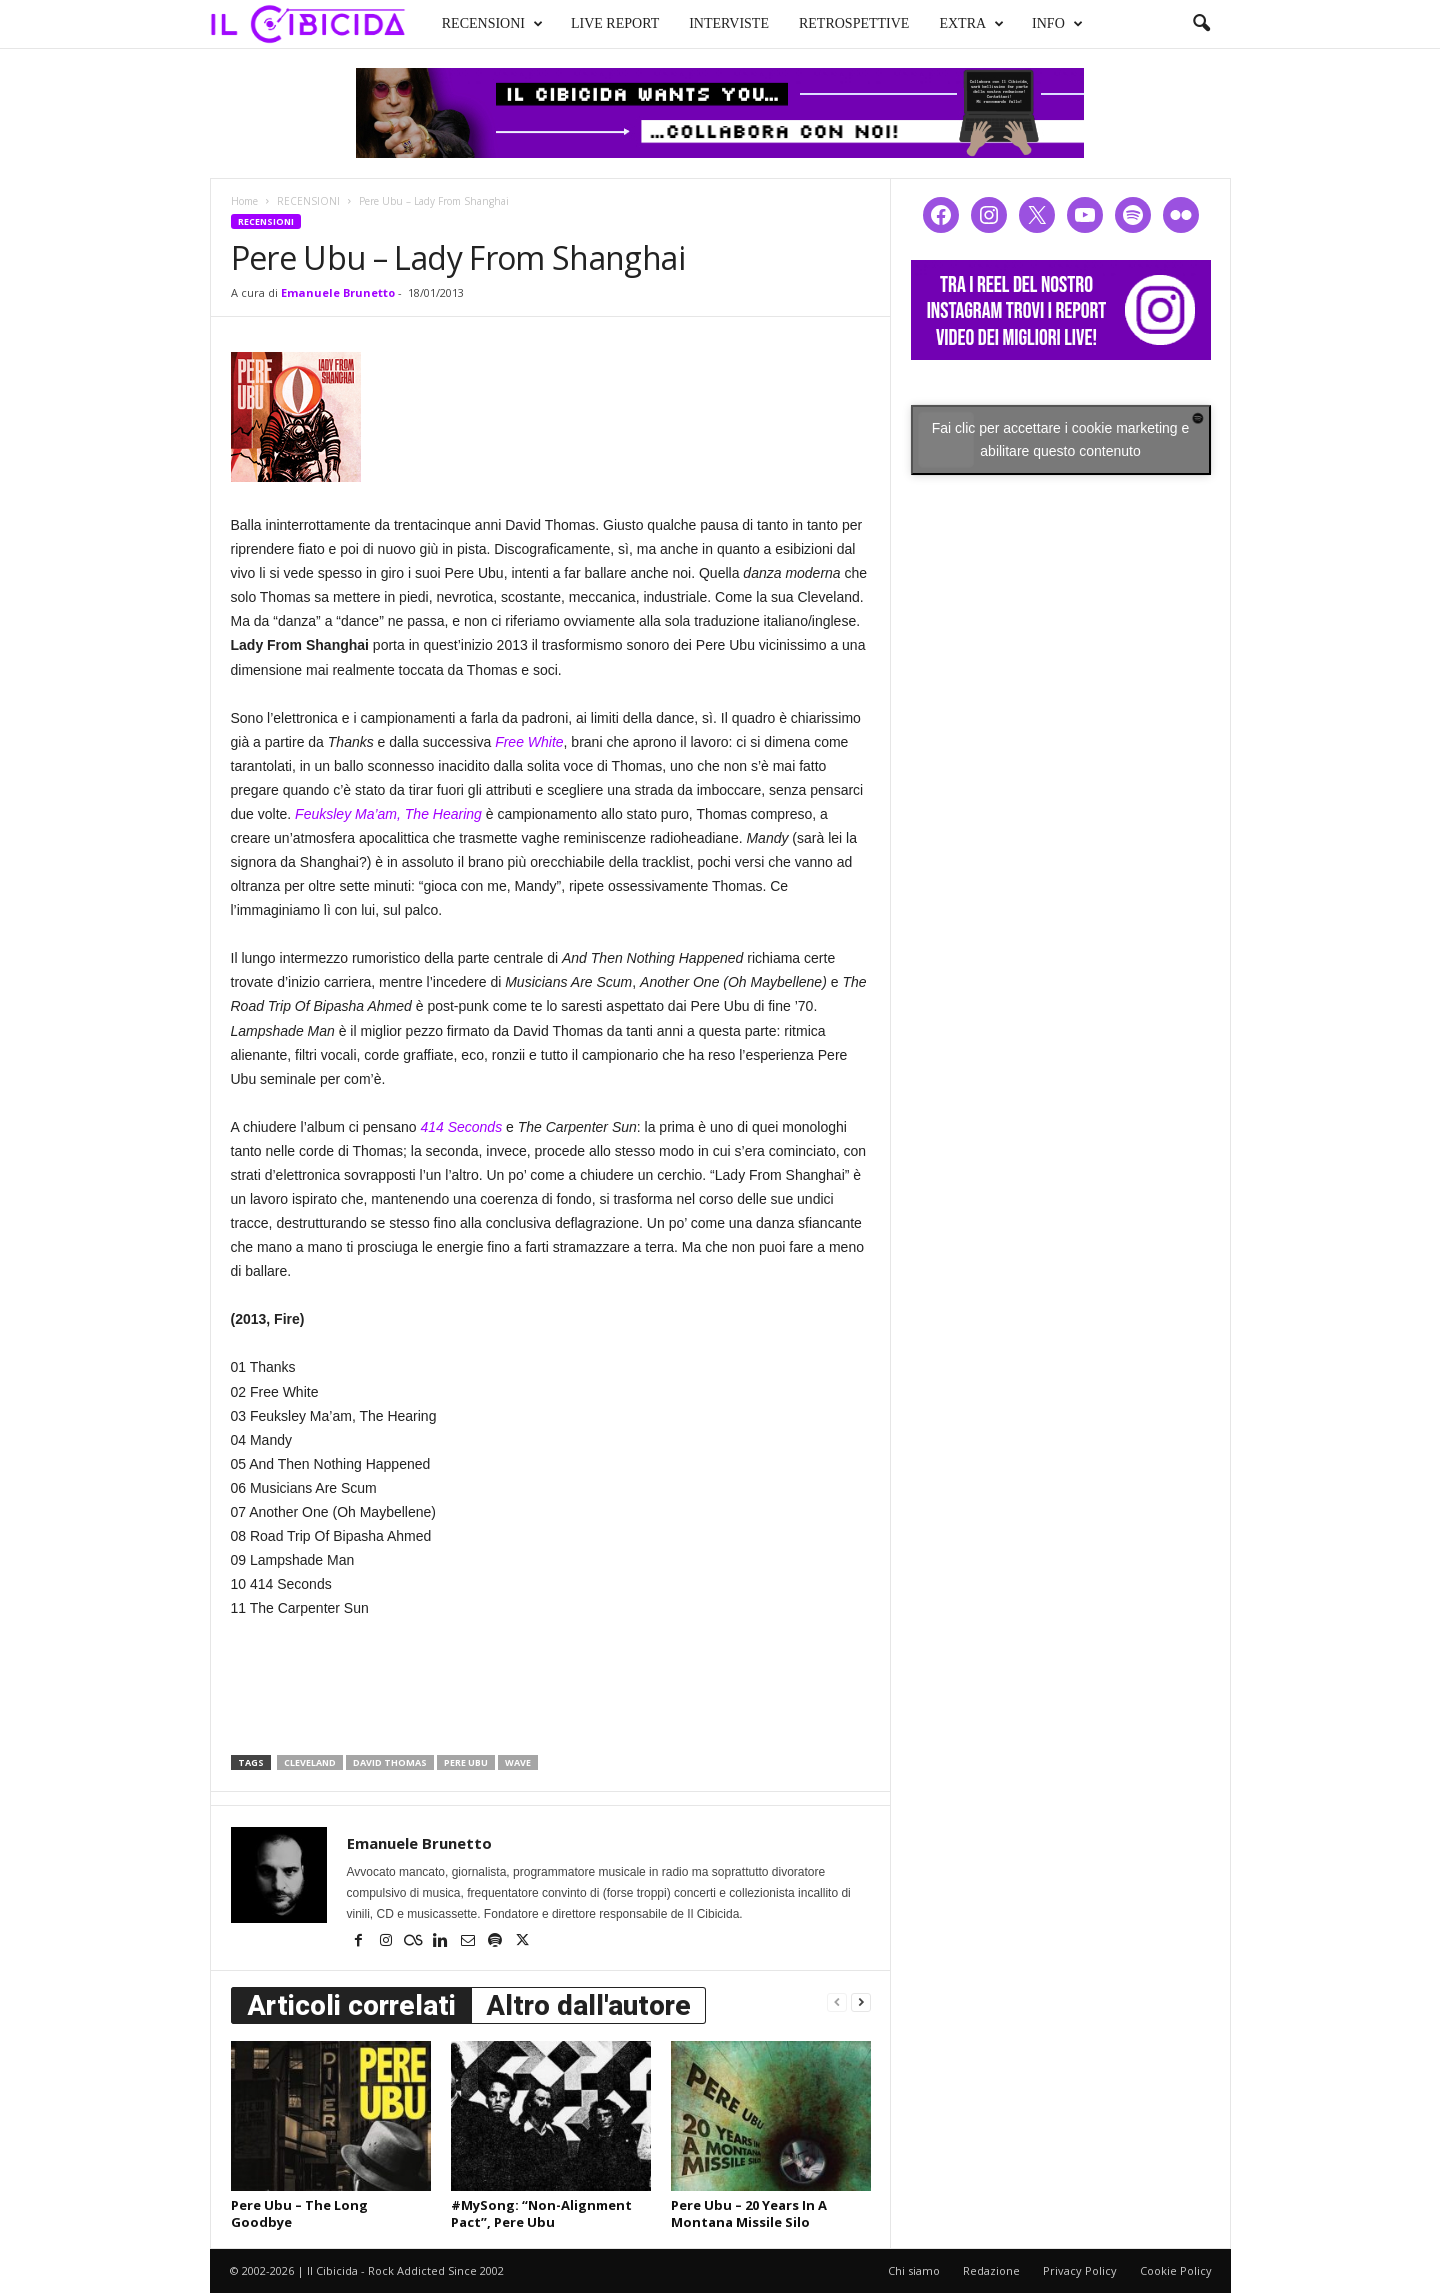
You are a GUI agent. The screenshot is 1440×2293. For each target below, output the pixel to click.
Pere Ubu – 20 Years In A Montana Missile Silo (749, 2213)
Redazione (991, 2270)
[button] (1201, 24)
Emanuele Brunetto (338, 292)
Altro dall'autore (588, 2005)
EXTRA (953, 22)
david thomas (390, 1762)
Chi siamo (914, 2270)
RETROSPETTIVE (835, 21)
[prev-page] (837, 2001)
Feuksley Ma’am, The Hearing (388, 814)
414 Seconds (461, 1127)
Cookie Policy (1176, 2270)
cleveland (310, 1762)
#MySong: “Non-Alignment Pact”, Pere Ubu (541, 2213)
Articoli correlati (351, 2005)
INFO (1038, 22)
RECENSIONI (473, 22)
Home (244, 201)
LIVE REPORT (596, 21)
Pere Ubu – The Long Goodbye (299, 2213)
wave (518, 1762)
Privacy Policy (1080, 2270)
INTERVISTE (711, 21)
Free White (529, 742)
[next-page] (861, 2001)
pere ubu (466, 1762)
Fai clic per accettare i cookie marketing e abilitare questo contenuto (1061, 439)
